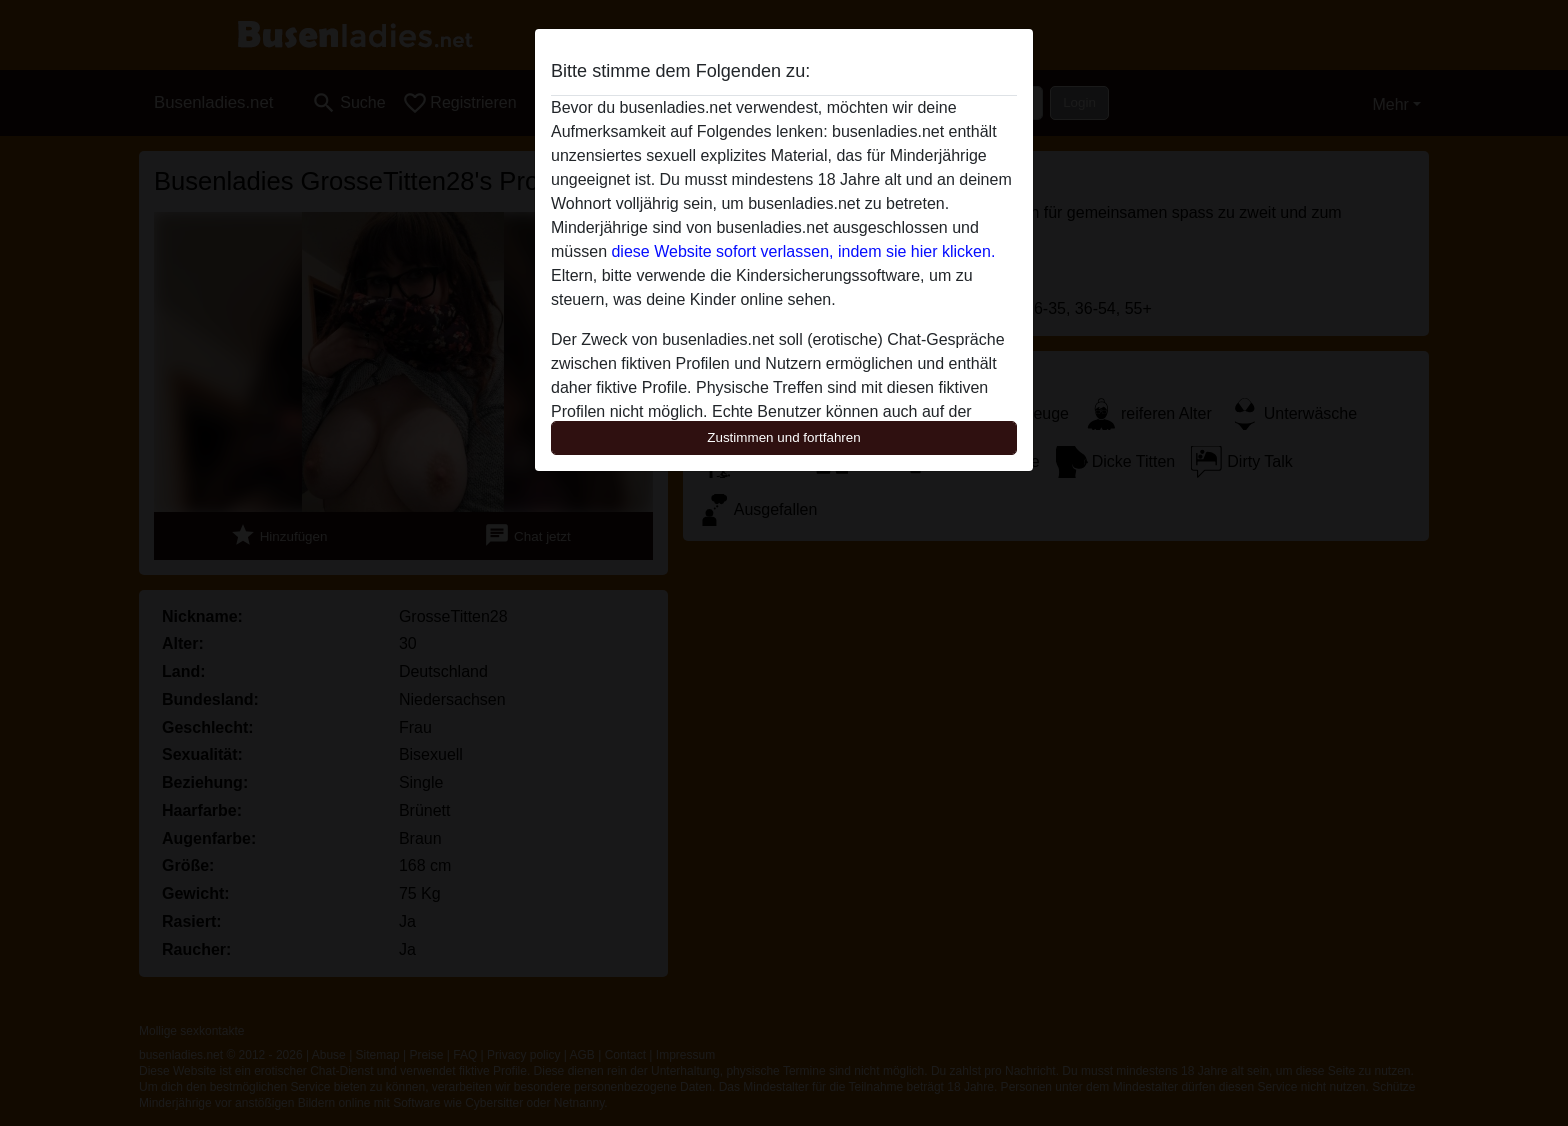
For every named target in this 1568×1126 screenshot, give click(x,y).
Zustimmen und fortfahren (784, 437)
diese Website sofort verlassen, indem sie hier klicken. (803, 251)
